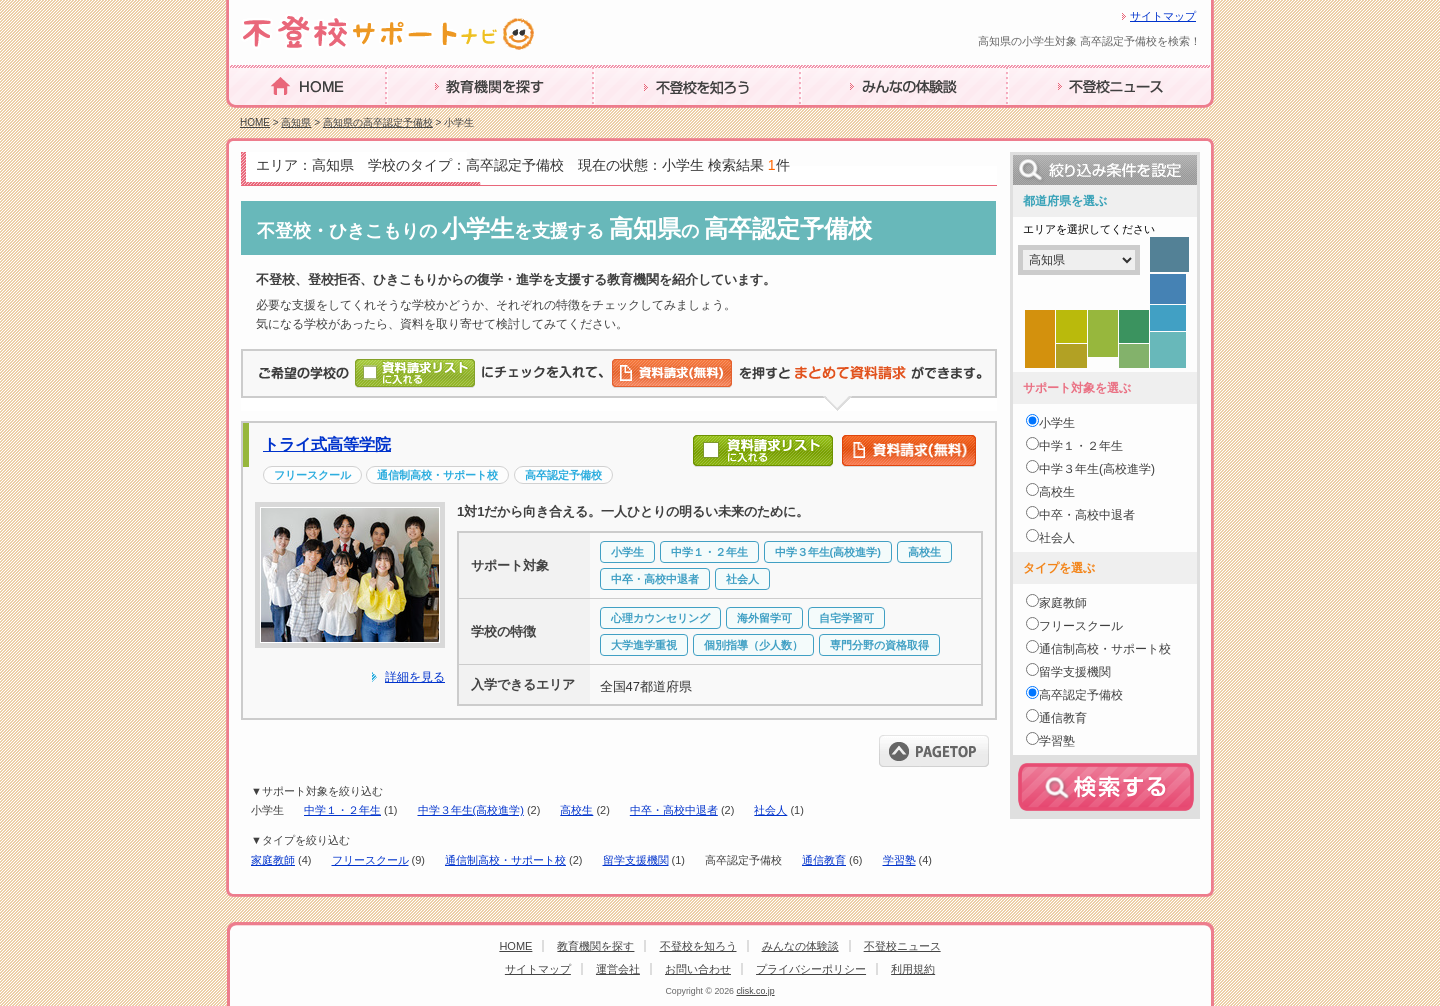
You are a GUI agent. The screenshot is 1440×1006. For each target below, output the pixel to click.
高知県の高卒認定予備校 (378, 122)
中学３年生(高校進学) (471, 810)
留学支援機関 (636, 860)
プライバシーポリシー (811, 969)
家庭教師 (273, 860)
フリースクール (370, 860)
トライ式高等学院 (327, 444)
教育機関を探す (441, 117)
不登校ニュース (1062, 117)
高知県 (296, 122)
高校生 (576, 810)
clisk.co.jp (755, 991)
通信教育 (824, 860)
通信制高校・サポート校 (505, 860)
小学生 (1057, 423)
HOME (253, 116)
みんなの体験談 (855, 117)
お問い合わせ (698, 969)
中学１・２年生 (342, 810)
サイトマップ (1163, 16)
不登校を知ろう (648, 117)
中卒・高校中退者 (674, 810)
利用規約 (913, 969)
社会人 (770, 810)
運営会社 (618, 969)
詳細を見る (415, 677)
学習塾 (899, 860)
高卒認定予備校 (1081, 695)
